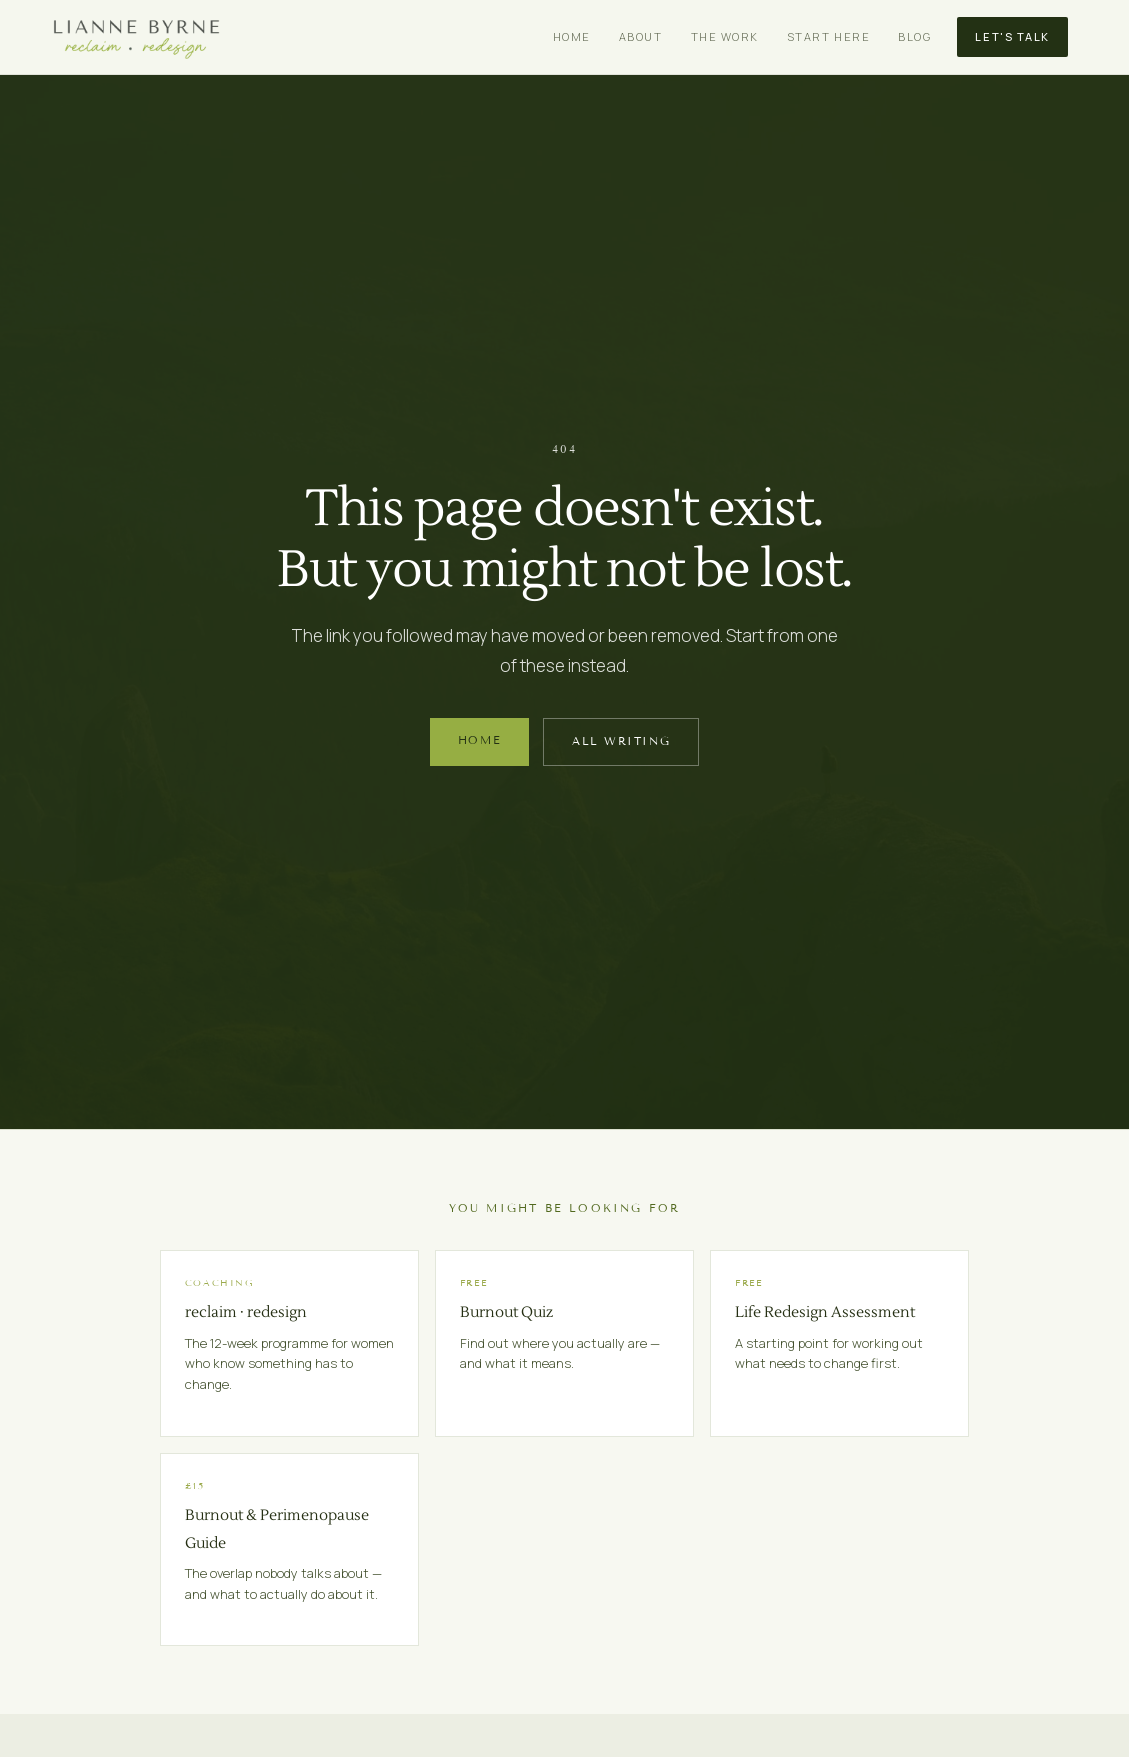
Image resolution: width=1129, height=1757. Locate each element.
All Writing (621, 741)
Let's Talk (1012, 36)
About (641, 36)
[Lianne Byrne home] (136, 37)
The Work (725, 36)
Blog (914, 36)
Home (572, 36)
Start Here (828, 36)
